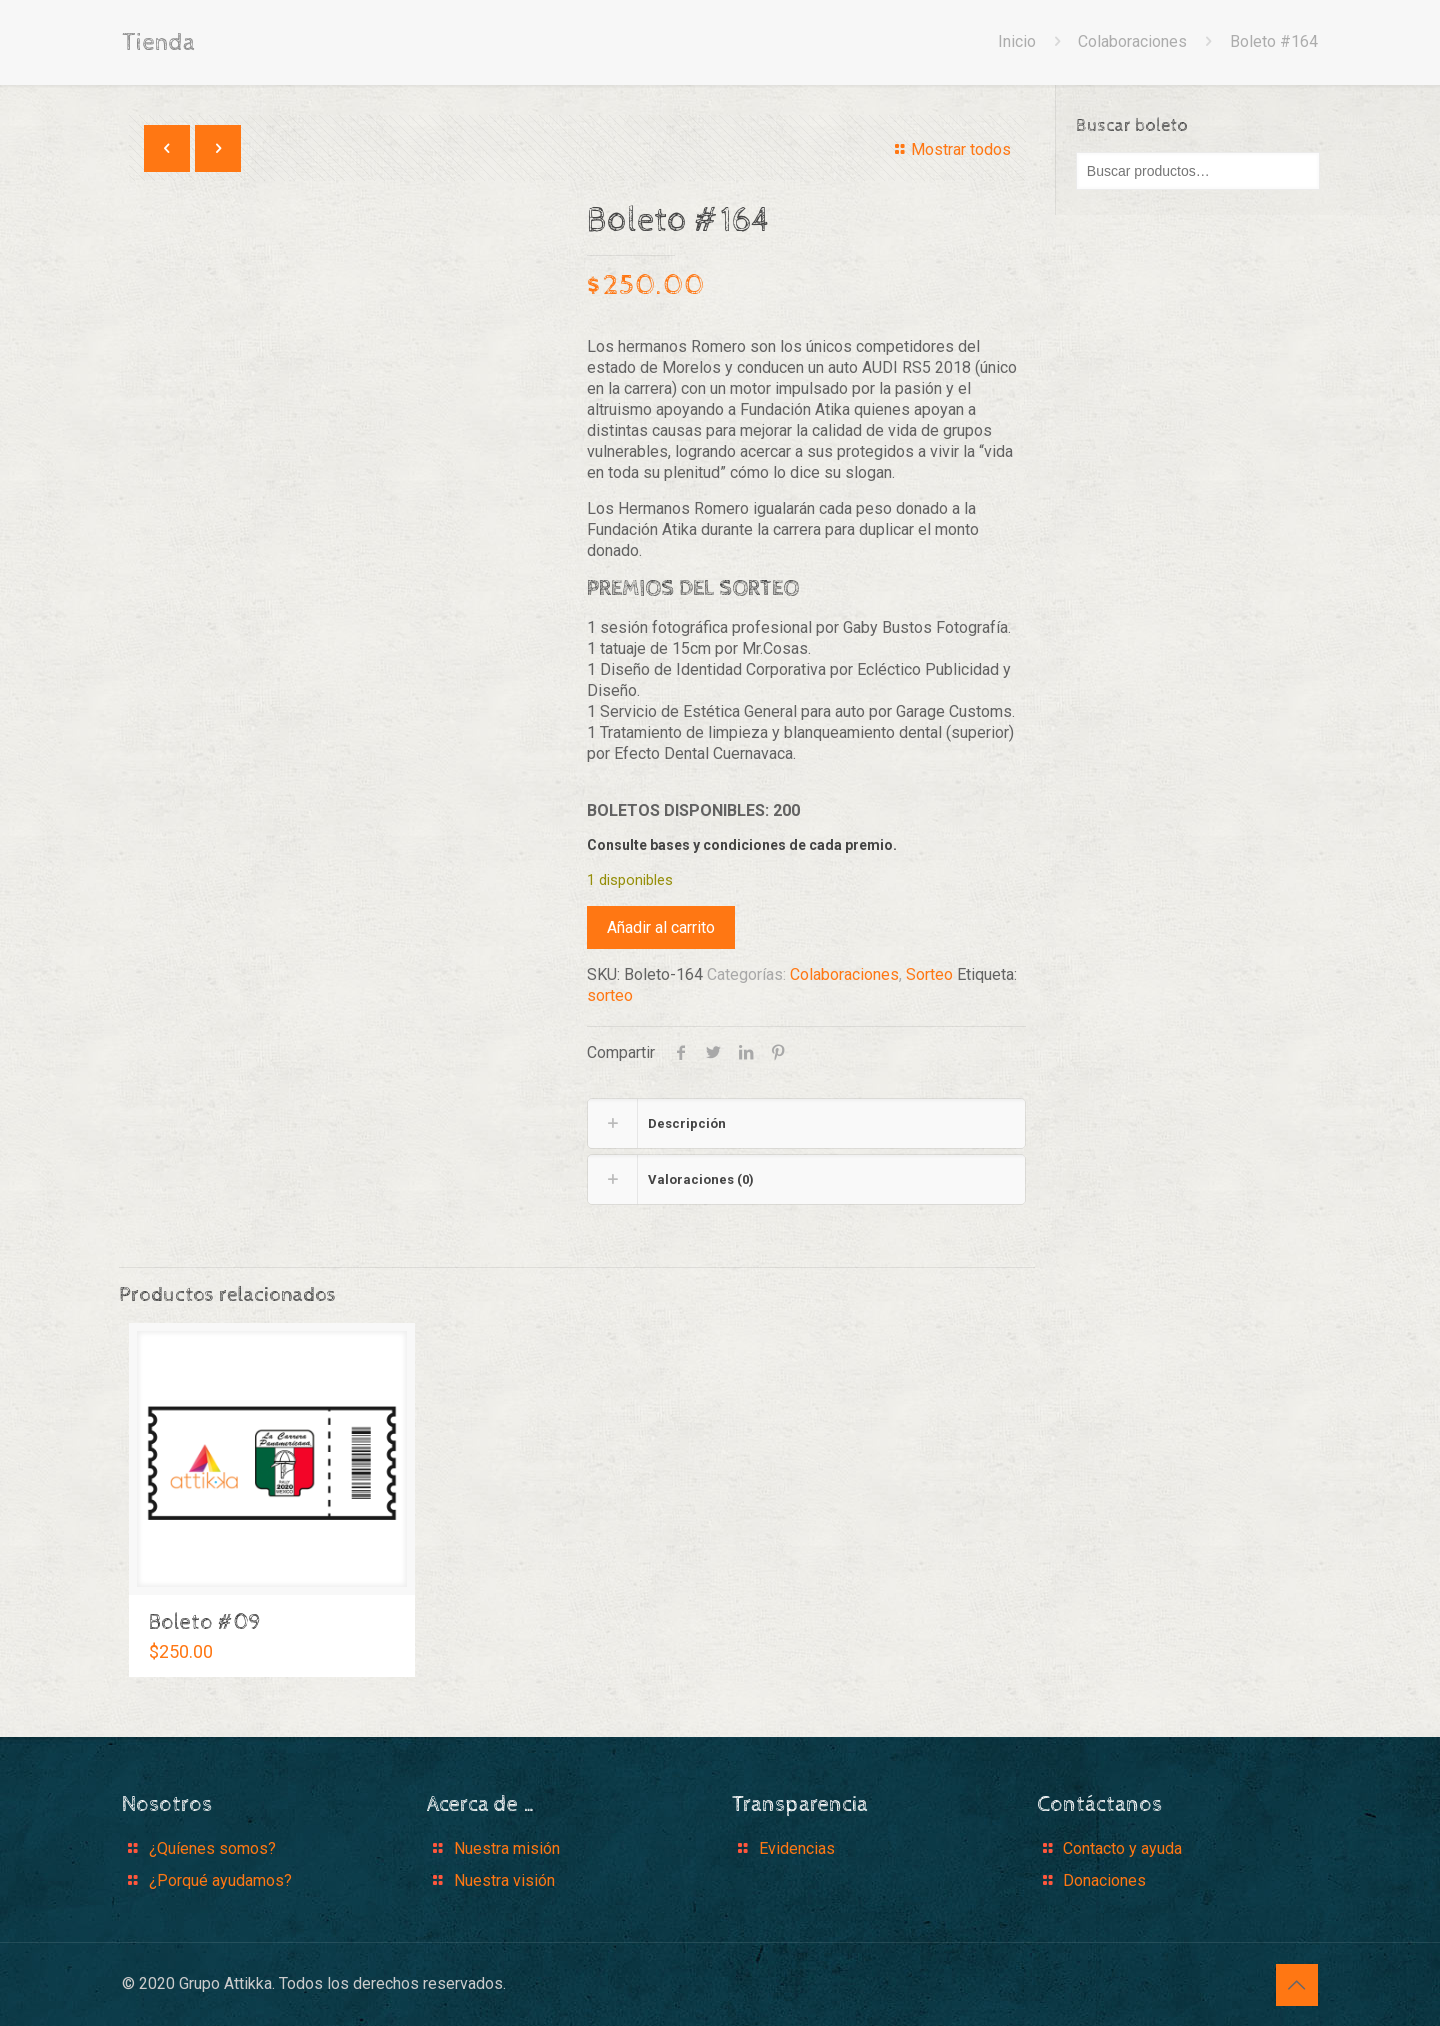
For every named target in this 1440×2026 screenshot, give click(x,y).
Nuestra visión (504, 1880)
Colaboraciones (1132, 41)
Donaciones (1104, 1880)
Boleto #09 (205, 1623)
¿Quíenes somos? (212, 1848)
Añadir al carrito (661, 927)
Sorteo (929, 974)
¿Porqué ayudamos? (220, 1880)
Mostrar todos (950, 149)
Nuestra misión (507, 1848)
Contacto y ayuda (1122, 1848)
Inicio (1017, 41)
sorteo (610, 995)
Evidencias (797, 1848)
